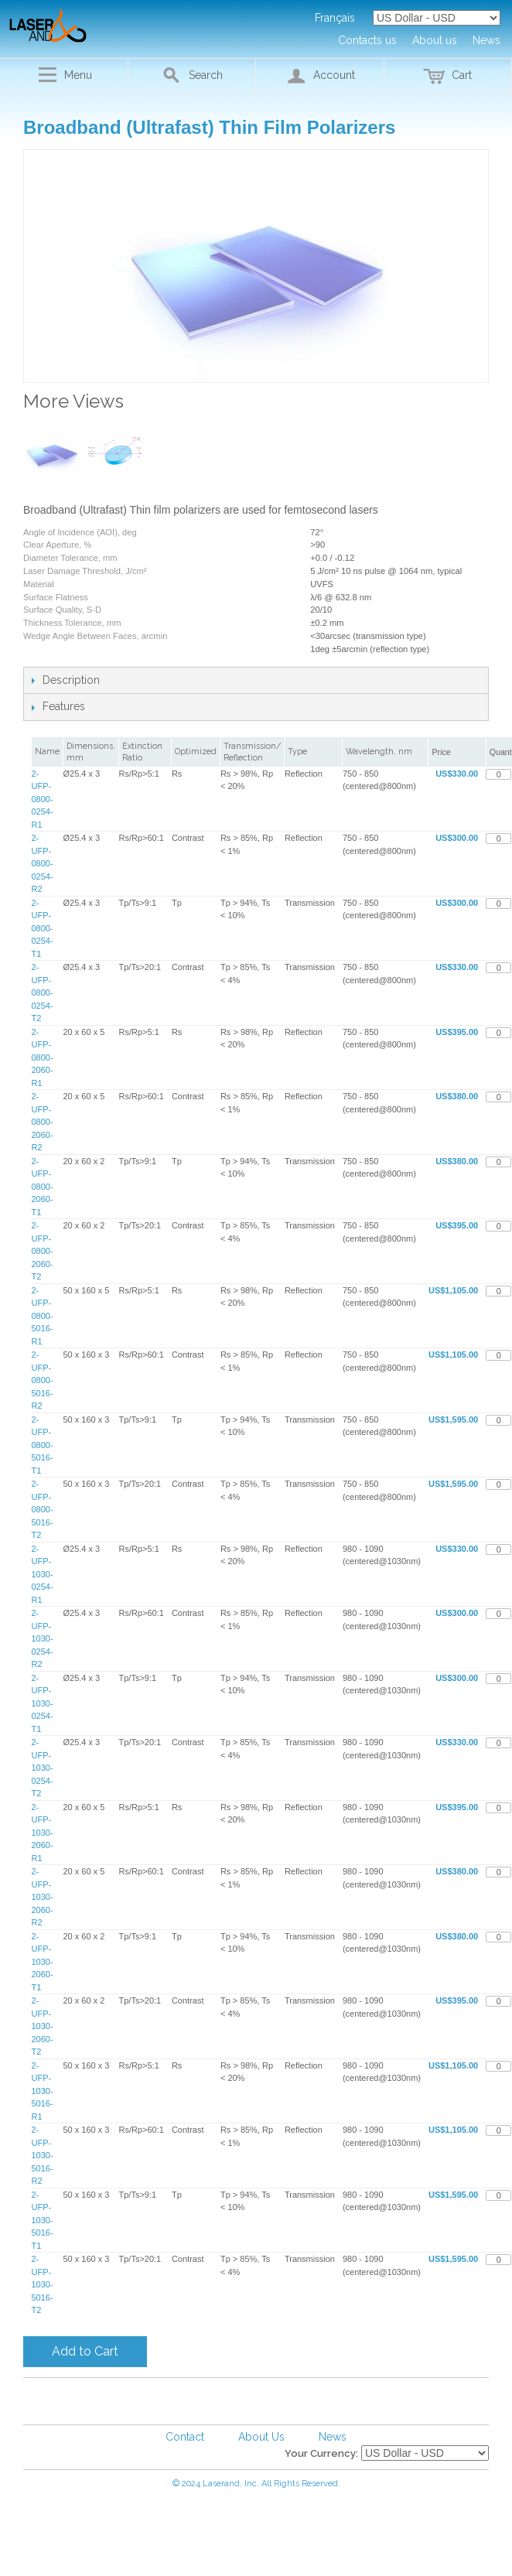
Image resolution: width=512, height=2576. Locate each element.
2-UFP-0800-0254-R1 (42, 799)
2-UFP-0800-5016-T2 (42, 1509)
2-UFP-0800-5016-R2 (42, 1380)
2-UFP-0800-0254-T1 (42, 928)
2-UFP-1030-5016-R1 (42, 2091)
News (332, 2437)
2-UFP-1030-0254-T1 (42, 1703)
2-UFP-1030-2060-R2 (42, 1897)
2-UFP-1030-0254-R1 (42, 1574)
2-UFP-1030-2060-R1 (42, 1832)
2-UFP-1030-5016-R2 (42, 2155)
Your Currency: (321, 2453)
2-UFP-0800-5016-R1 (42, 1316)
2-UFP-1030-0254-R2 (42, 1638)
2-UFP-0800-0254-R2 (42, 863)
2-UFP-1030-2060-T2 (42, 2026)
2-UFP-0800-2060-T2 (42, 1251)
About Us (261, 2437)
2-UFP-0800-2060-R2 (42, 1122)
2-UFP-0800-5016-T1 (42, 1445)
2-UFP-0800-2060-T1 (42, 1186)
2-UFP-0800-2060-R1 (42, 1057)
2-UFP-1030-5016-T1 (42, 2220)
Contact (185, 2437)
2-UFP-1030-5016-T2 (42, 2284)
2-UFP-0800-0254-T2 (42, 992)
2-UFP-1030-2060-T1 (42, 1962)
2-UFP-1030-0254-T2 (42, 1767)
